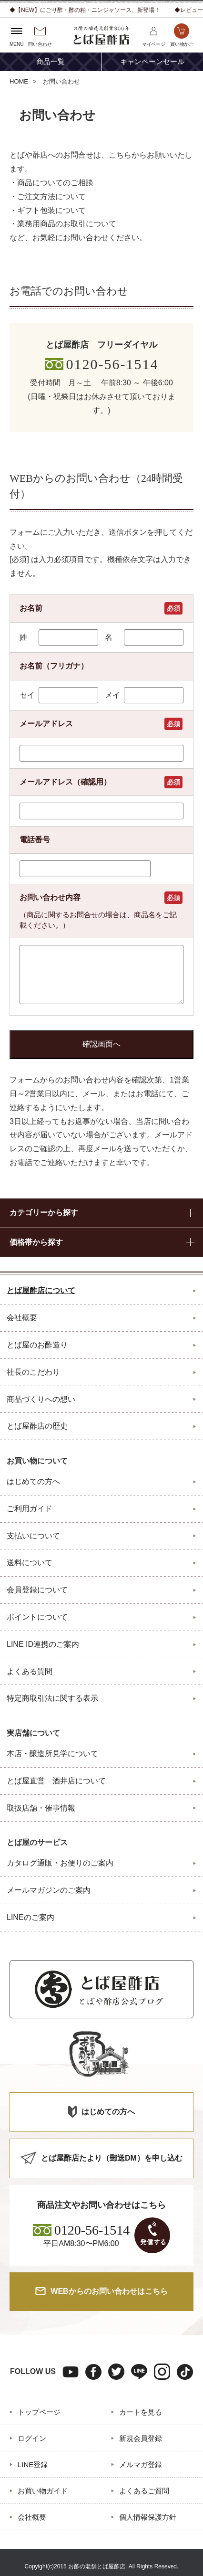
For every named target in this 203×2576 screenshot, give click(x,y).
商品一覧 (50, 61)
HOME (19, 81)
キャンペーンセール (152, 61)
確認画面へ (101, 1044)
